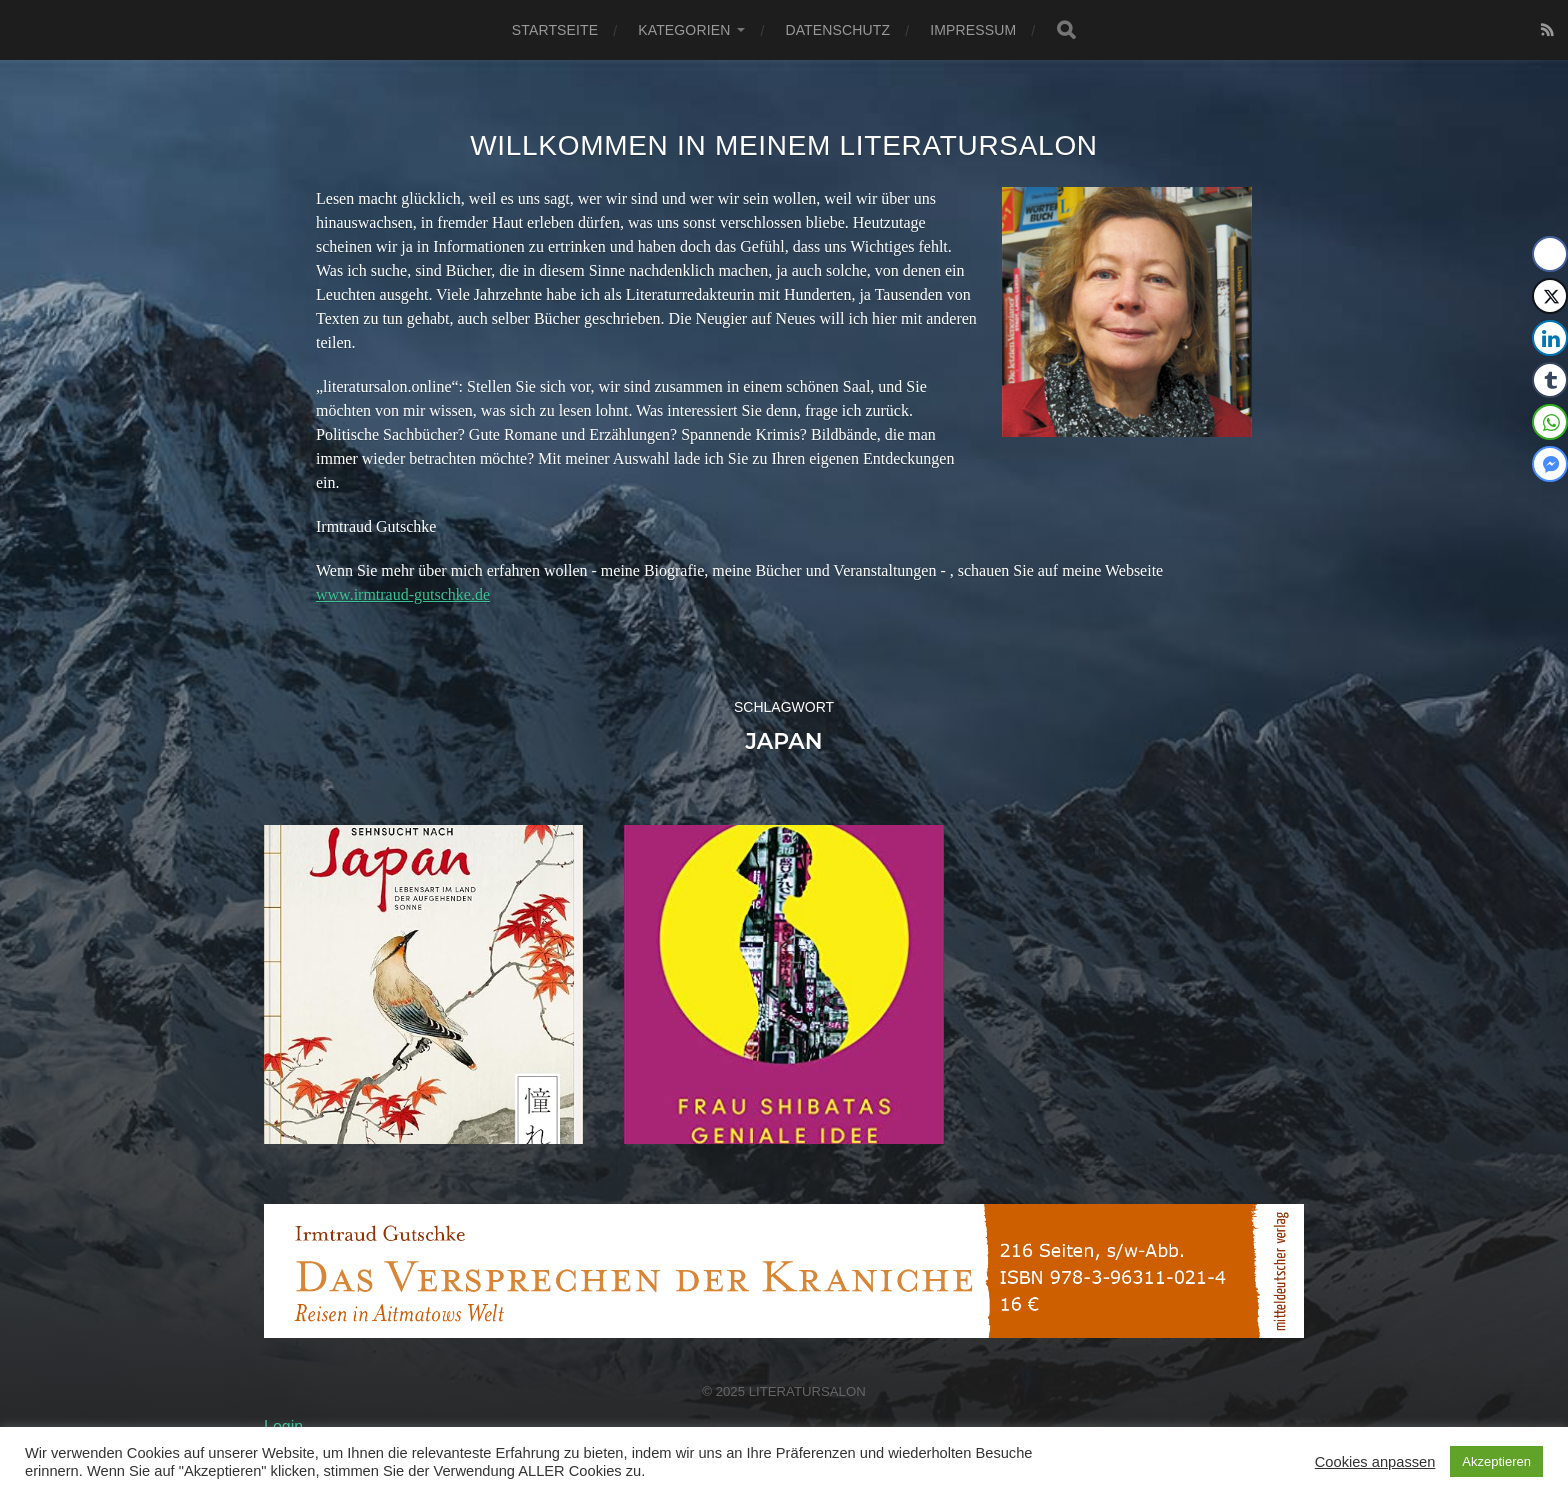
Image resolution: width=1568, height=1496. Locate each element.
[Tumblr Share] (1550, 380)
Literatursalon (807, 1391)
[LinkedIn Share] (1550, 338)
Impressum (973, 30)
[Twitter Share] (1550, 296)
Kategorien (684, 30)
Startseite (555, 30)
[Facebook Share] (1550, 254)
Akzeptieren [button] (1496, 1461)
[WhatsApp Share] (1550, 422)
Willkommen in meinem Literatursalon (784, 145)
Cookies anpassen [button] (1375, 1462)
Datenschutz (837, 30)
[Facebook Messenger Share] (1550, 464)
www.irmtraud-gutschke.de (403, 594)
